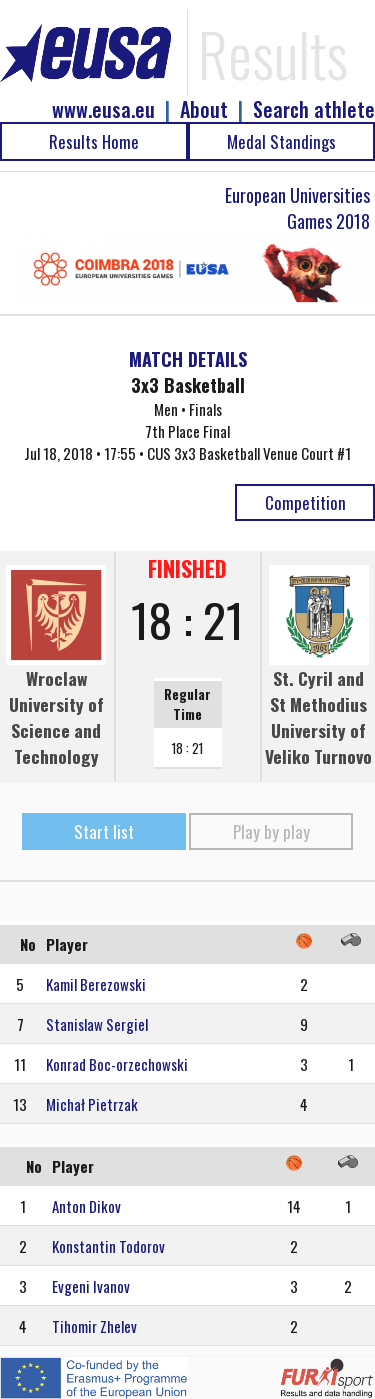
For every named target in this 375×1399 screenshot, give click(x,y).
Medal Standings (281, 141)
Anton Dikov (86, 1206)
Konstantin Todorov (108, 1246)
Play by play (271, 831)
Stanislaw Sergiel (97, 1024)
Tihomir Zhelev (94, 1326)
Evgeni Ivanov (91, 1286)
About (204, 109)
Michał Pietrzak (92, 1104)
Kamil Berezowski (96, 984)
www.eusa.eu (103, 109)
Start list (104, 831)
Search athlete (314, 109)
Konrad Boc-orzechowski (117, 1064)
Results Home (94, 141)
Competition (305, 502)
